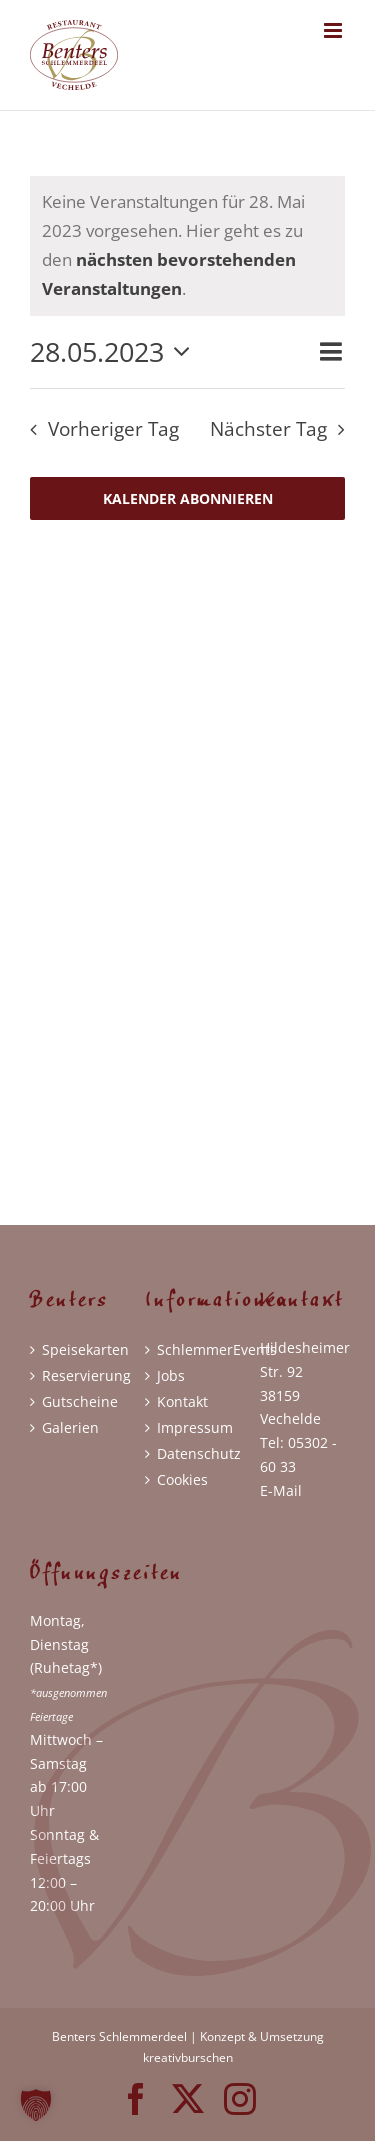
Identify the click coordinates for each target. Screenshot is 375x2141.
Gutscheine (73, 1401)
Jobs (171, 1375)
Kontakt (182, 1401)
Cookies (182, 1479)
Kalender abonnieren (188, 498)
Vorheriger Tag (113, 428)
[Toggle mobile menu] (334, 30)
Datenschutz (188, 1453)
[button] (36, 2105)
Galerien (70, 1427)
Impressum (188, 1427)
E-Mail (281, 1490)
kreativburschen (188, 2057)
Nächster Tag (268, 428)
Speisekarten (73, 1349)
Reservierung (73, 1375)
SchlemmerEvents (188, 1349)
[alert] (187, 246)
